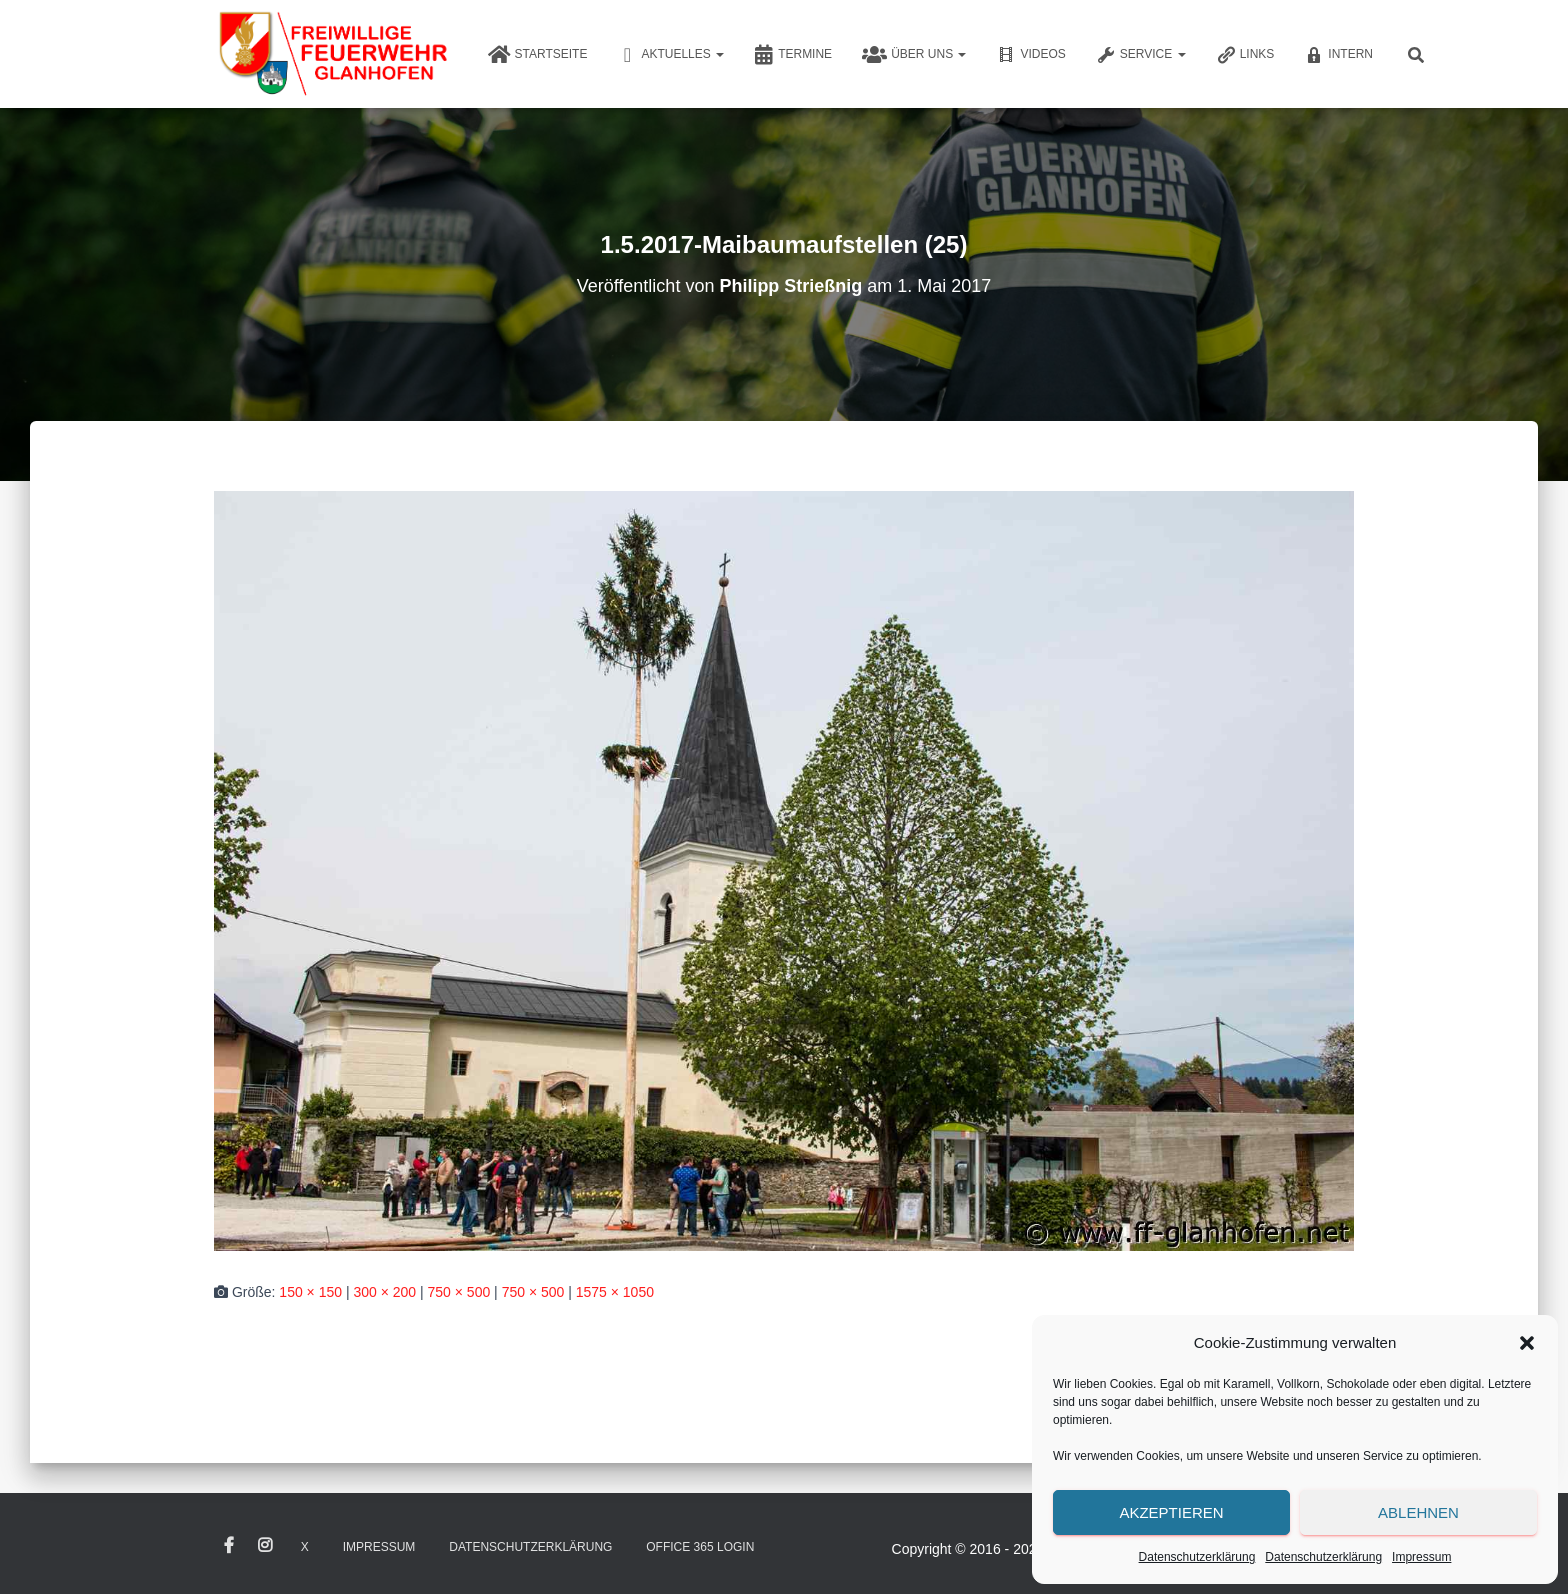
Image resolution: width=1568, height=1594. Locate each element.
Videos (1030, 55)
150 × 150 (310, 1292)
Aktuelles (670, 55)
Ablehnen (1418, 1512)
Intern (1338, 55)
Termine (793, 55)
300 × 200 (384, 1292)
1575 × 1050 (615, 1292)
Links (1245, 55)
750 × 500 (459, 1292)
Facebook (229, 1546)
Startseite (538, 55)
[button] (1527, 1343)
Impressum (1421, 1557)
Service (1141, 55)
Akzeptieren (1171, 1512)
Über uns (914, 55)
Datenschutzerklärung (1197, 1557)
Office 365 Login (700, 1547)
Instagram (265, 1546)
